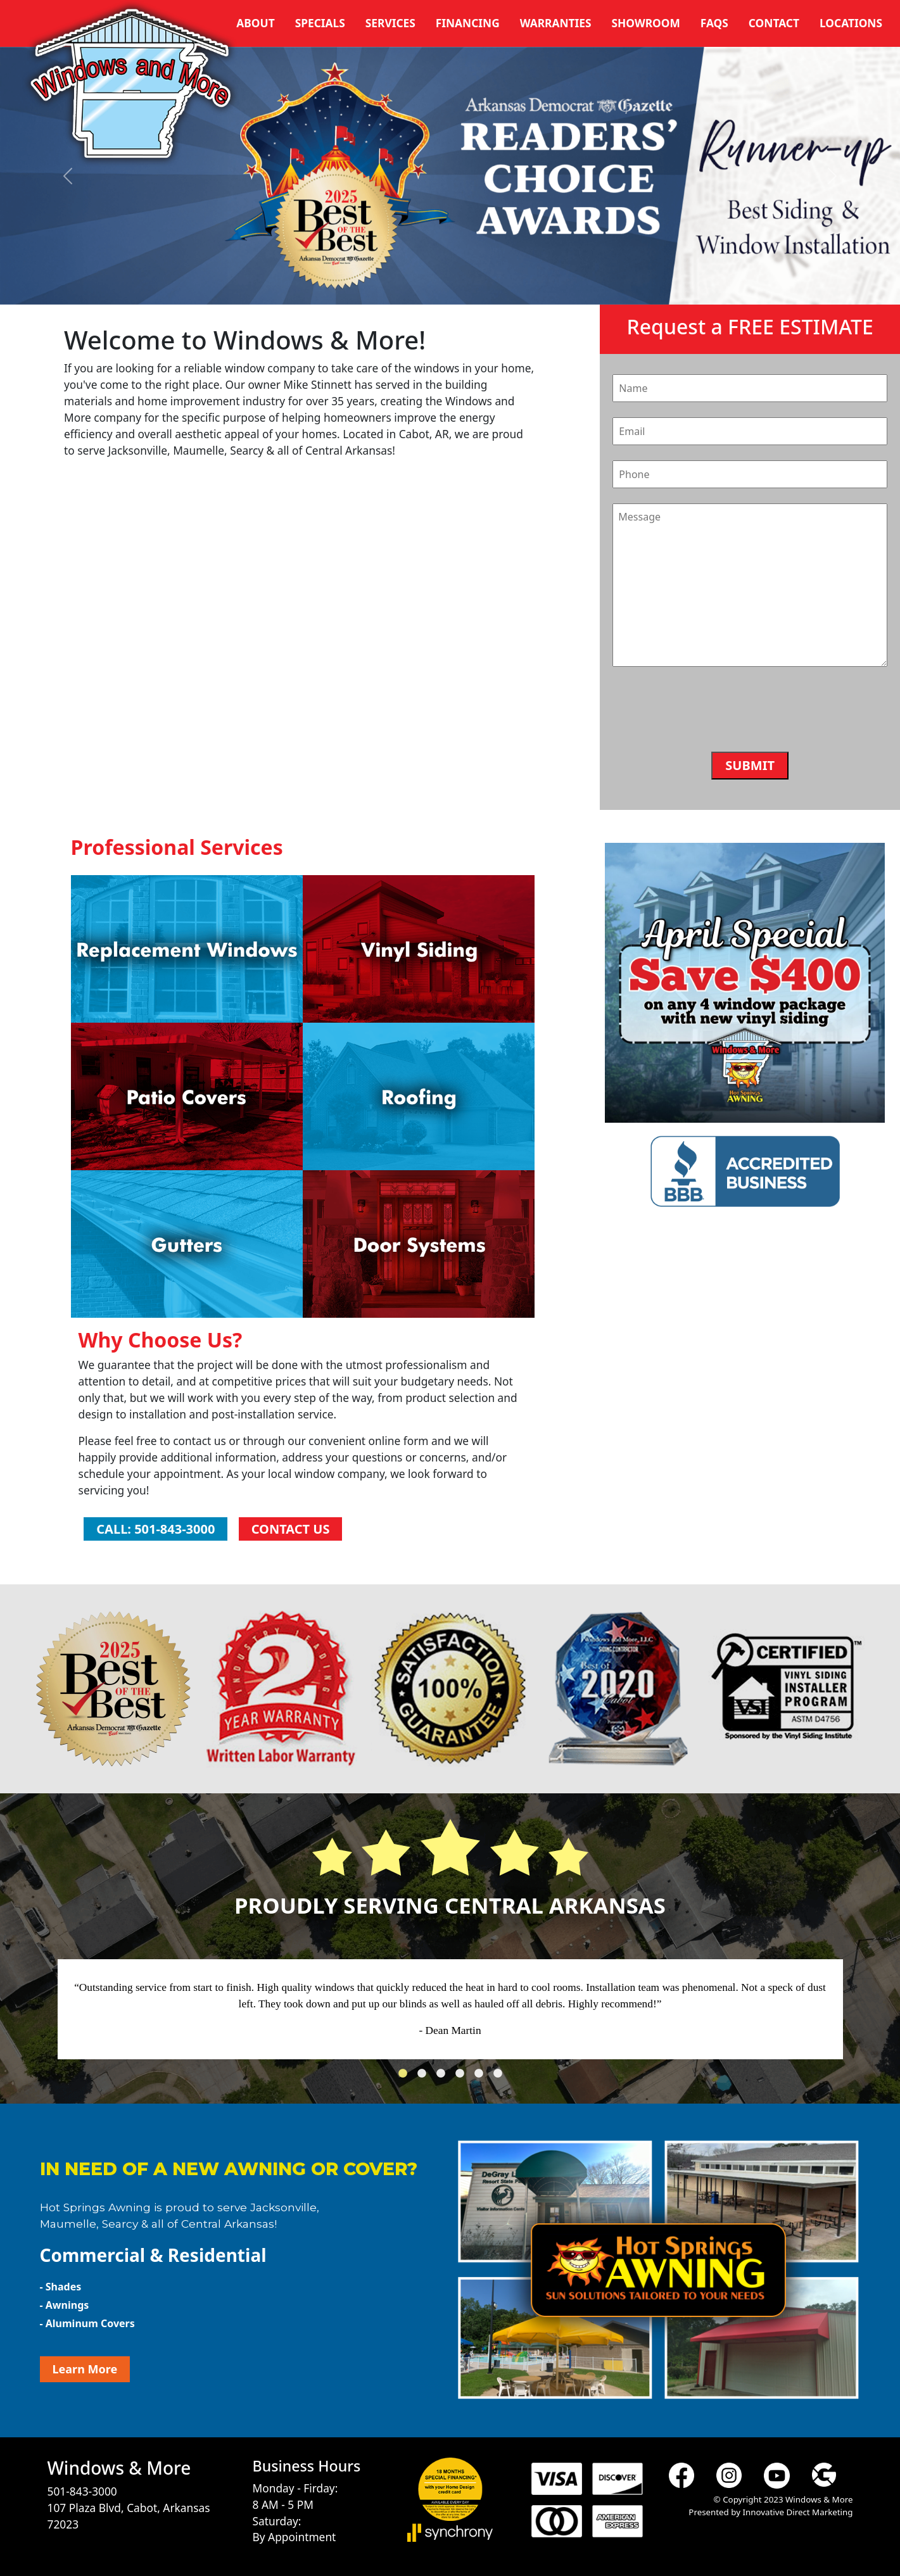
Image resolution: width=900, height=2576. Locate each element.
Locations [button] (851, 22)
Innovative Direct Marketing (797, 2512)
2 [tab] (425, 2077)
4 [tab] (463, 2077)
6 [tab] (501, 2077)
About (255, 22)
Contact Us (290, 1528)
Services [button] (390, 22)
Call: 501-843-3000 (155, 1528)
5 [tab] (482, 2077)
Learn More (85, 2369)
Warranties (556, 22)
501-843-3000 (82, 2491)
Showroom (646, 22)
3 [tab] (444, 2077)
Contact (774, 22)
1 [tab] (406, 2077)
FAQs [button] (714, 22)
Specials (320, 22)
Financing (468, 22)
